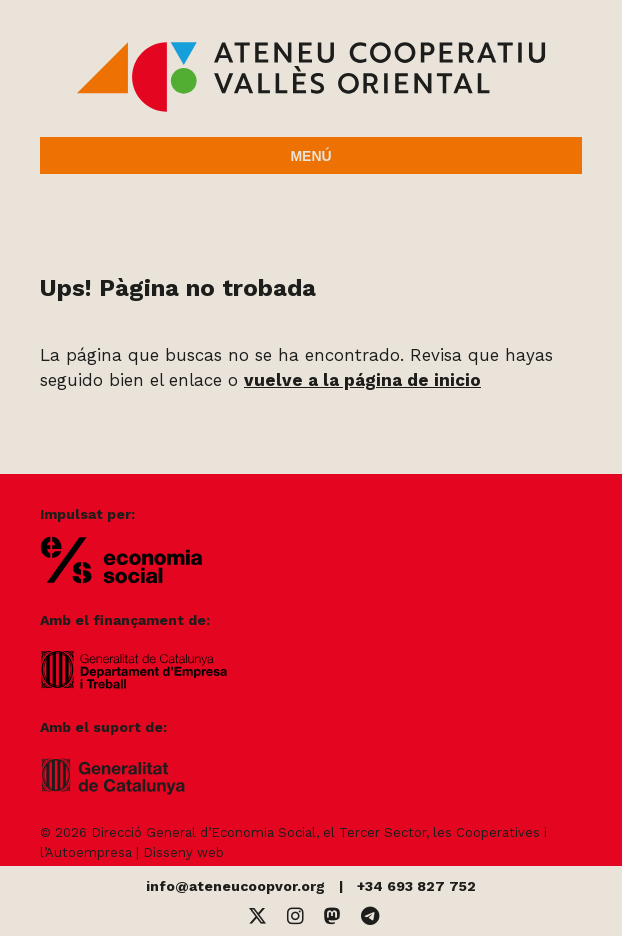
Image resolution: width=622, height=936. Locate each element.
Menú (310, 156)
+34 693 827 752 (416, 886)
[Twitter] (257, 916)
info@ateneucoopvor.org (235, 886)
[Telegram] (370, 916)
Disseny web (183, 852)
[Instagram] (295, 916)
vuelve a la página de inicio (362, 380)
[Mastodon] (332, 916)
